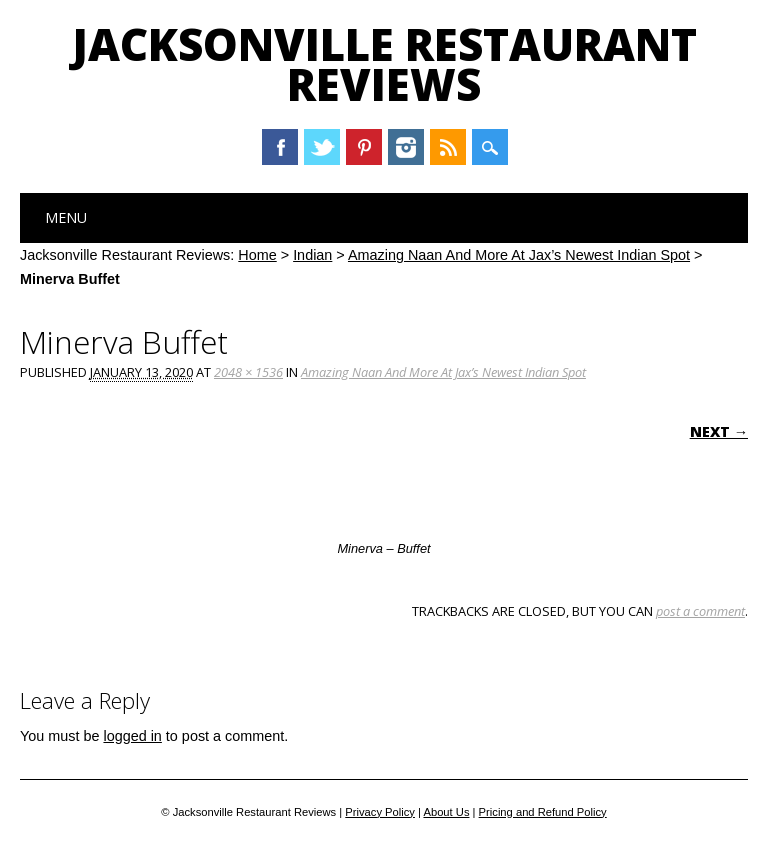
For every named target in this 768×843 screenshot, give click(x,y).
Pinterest (364, 147)
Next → (719, 431)
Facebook (280, 147)
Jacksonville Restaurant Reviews (384, 64)
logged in (132, 736)
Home (257, 255)
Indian (312, 255)
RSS (448, 147)
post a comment (700, 611)
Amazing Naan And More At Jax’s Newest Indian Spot (519, 255)
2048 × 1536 (248, 372)
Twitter (322, 147)
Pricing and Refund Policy (543, 812)
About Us (446, 812)
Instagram (406, 147)
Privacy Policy (380, 812)
